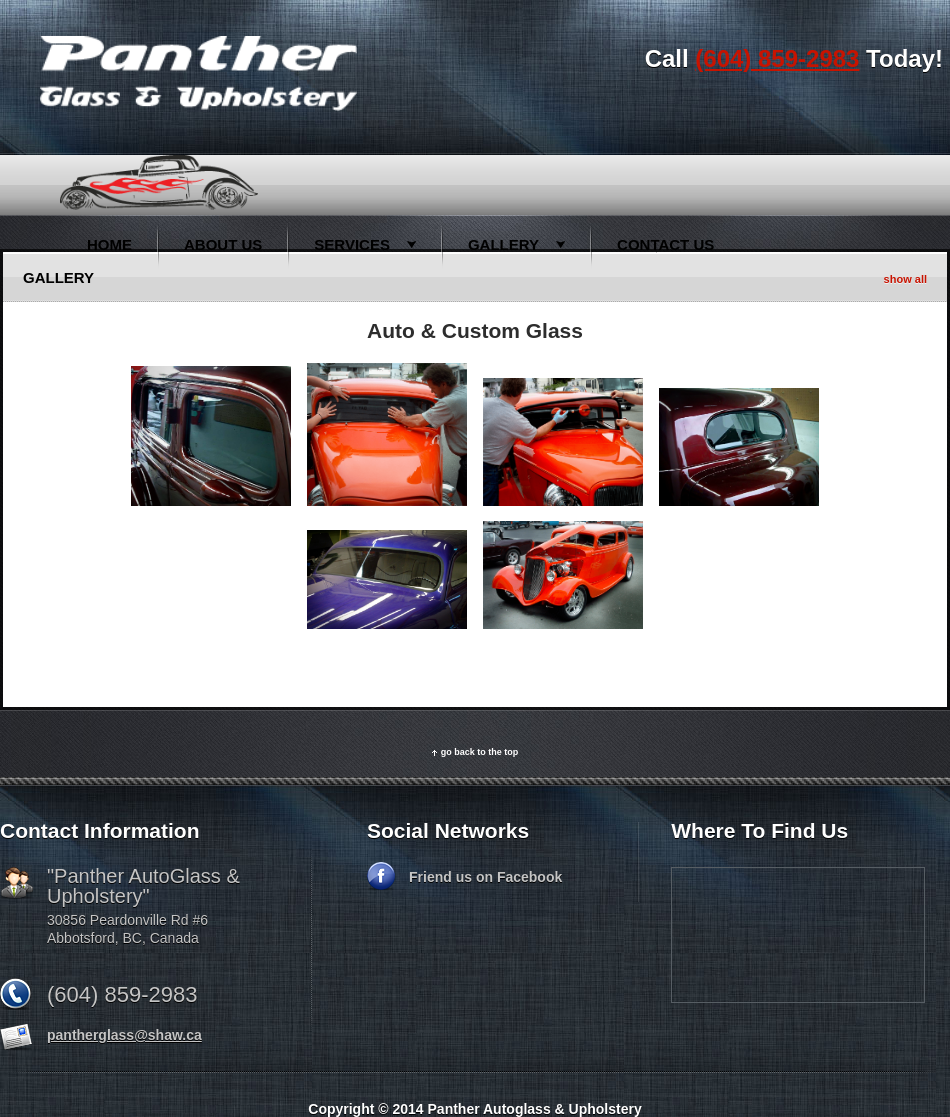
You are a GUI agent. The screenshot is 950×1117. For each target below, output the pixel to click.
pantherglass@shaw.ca (124, 1035)
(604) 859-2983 (777, 58)
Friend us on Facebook (485, 877)
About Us (223, 244)
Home (109, 244)
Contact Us (665, 244)
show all (905, 279)
